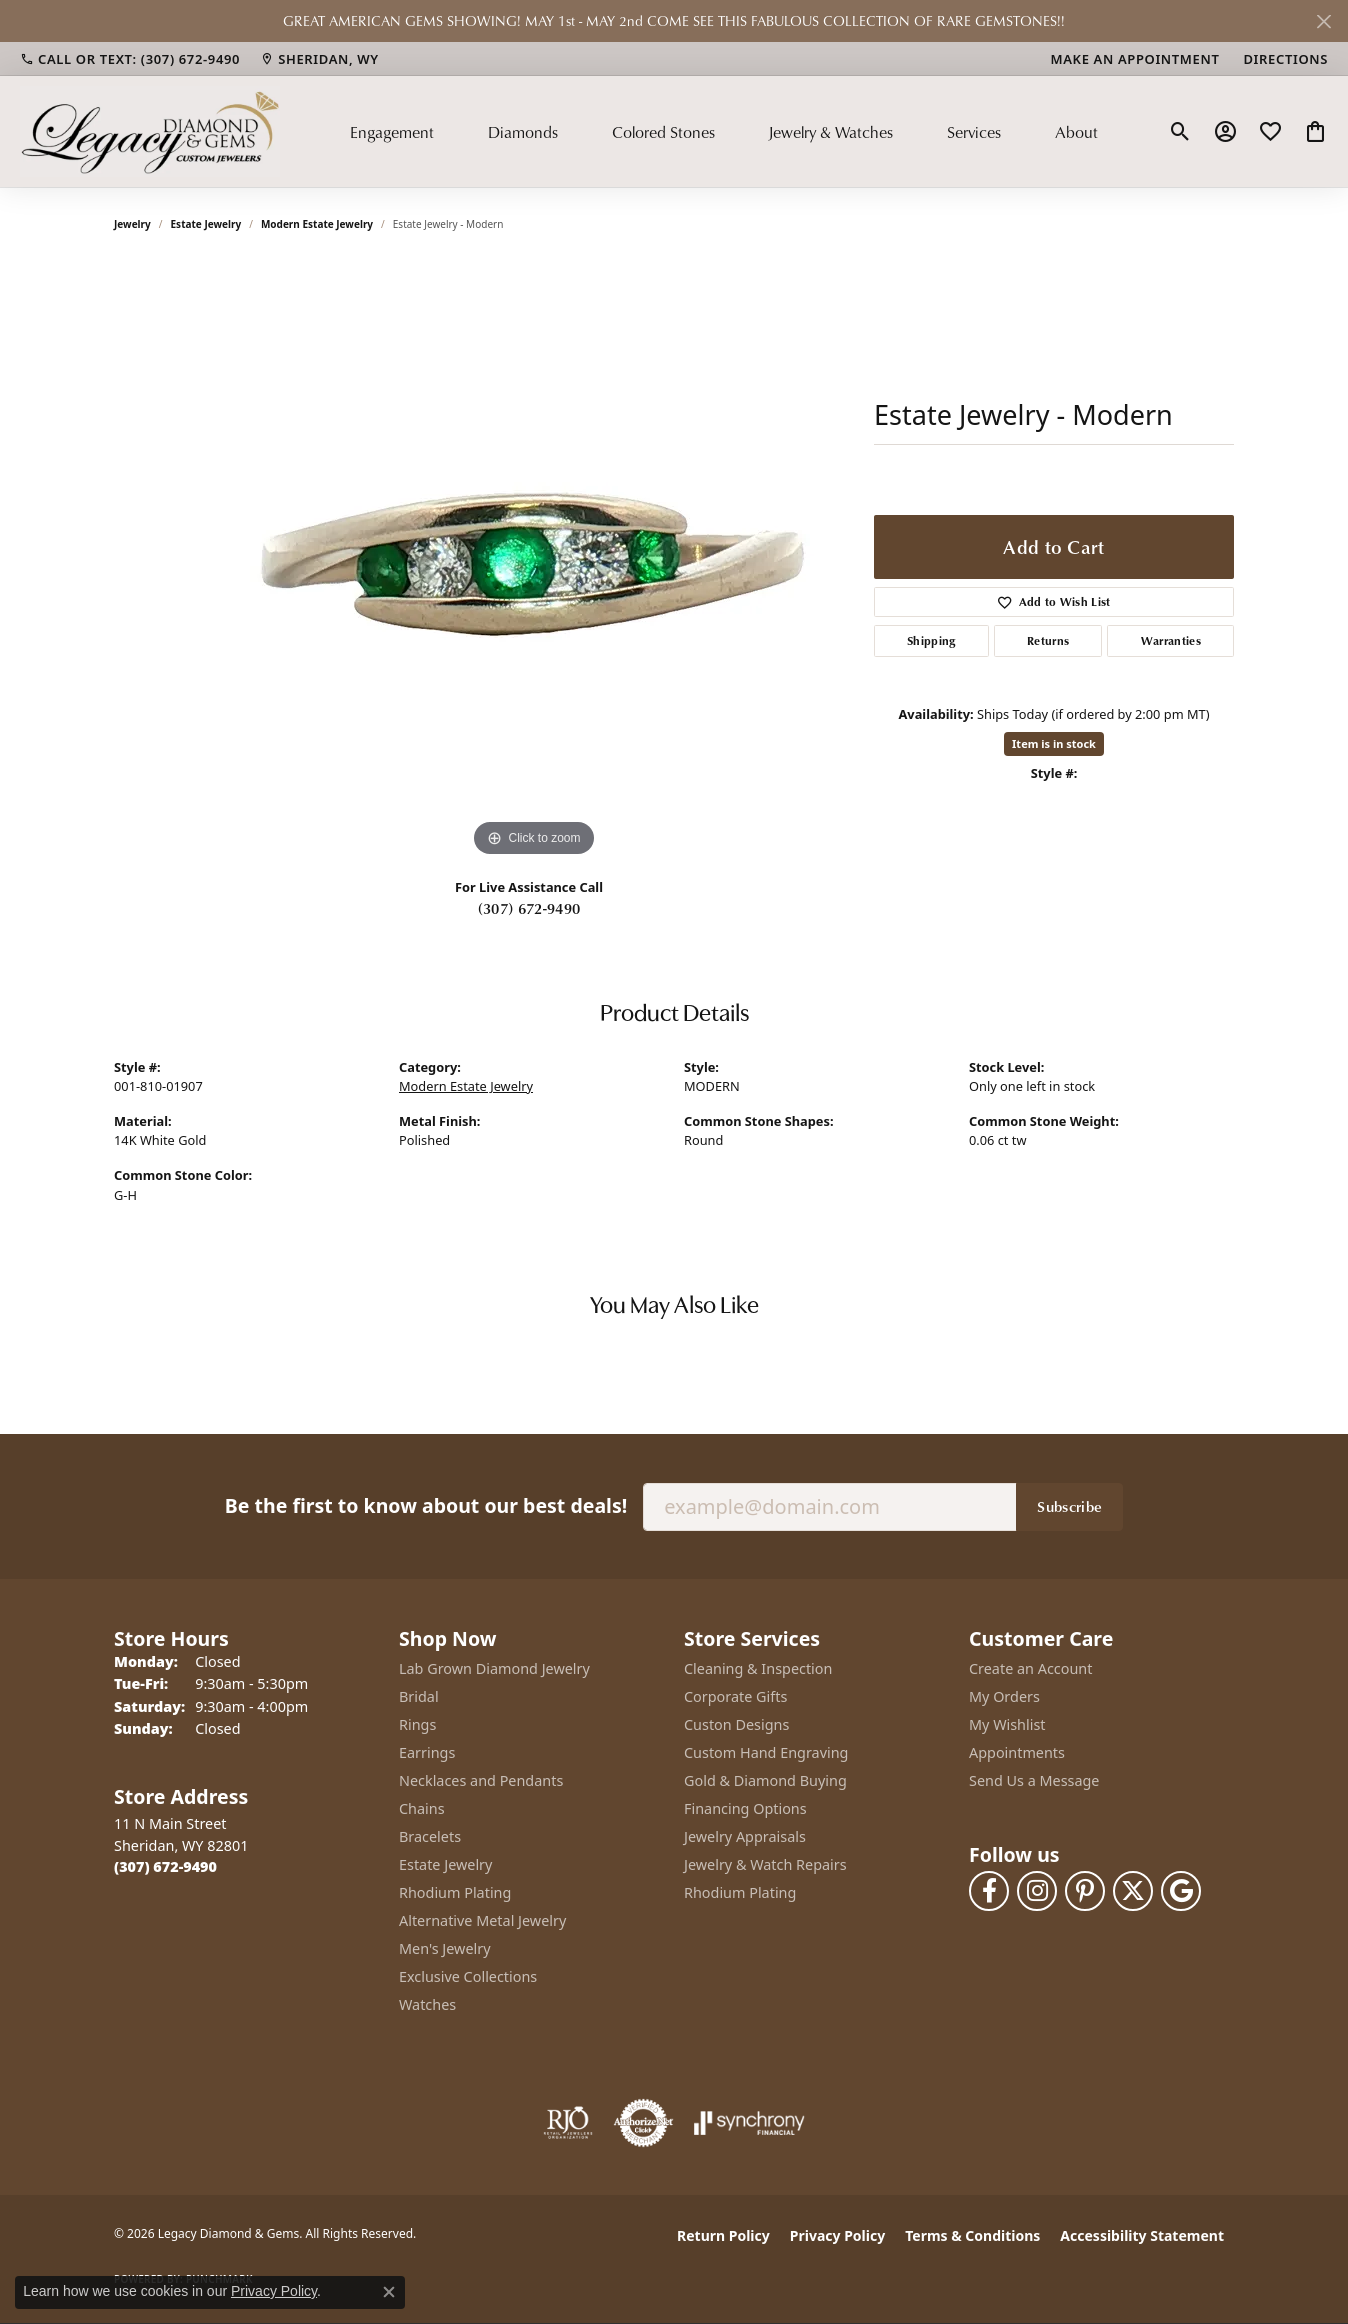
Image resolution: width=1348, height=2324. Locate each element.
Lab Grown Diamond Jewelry (494, 1668)
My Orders (1004, 1696)
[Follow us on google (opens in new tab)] (1181, 1891)
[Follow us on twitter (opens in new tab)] (1133, 1891)
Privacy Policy (837, 2235)
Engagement (392, 132)
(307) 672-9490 (529, 908)
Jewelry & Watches (830, 132)
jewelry (132, 224)
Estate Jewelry (206, 224)
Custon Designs (736, 1724)
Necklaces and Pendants (481, 1780)
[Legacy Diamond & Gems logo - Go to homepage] (150, 131)
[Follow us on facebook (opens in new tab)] (989, 1891)
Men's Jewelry (445, 1948)
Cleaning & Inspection (758, 1668)
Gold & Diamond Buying (765, 1780)
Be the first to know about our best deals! (426, 1505)
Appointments (1017, 1752)
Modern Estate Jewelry (317, 224)
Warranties (1171, 640)
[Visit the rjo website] (568, 2123)
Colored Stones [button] (663, 132)
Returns (1048, 640)
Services (974, 132)
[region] (534, 562)
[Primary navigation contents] (724, 131)
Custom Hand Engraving (766, 1752)
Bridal (419, 1696)
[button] (1180, 132)
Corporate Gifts (735, 1696)
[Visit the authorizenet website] (644, 2123)
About (1076, 132)
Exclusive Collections (468, 1976)
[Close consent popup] (389, 2292)
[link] (130, 59)
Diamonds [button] (523, 132)
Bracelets (430, 1836)
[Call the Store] (165, 1866)
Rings (417, 1724)
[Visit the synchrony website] (749, 2123)
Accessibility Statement (1142, 2235)
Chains (422, 1808)
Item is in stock (1054, 743)
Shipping (931, 640)
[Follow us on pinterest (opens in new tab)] (1085, 1891)
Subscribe (1069, 1506)
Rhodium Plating (455, 1892)
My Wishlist (1007, 1724)
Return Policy (723, 2235)
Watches (427, 2004)
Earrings (427, 1752)
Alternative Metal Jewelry (482, 1920)
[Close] (1323, 21)
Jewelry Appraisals (745, 1836)
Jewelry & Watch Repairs (765, 1864)
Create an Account (1030, 1668)
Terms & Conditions (972, 2235)
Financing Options (745, 1808)
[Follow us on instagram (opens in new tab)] (1037, 1891)
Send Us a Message (1034, 1780)
